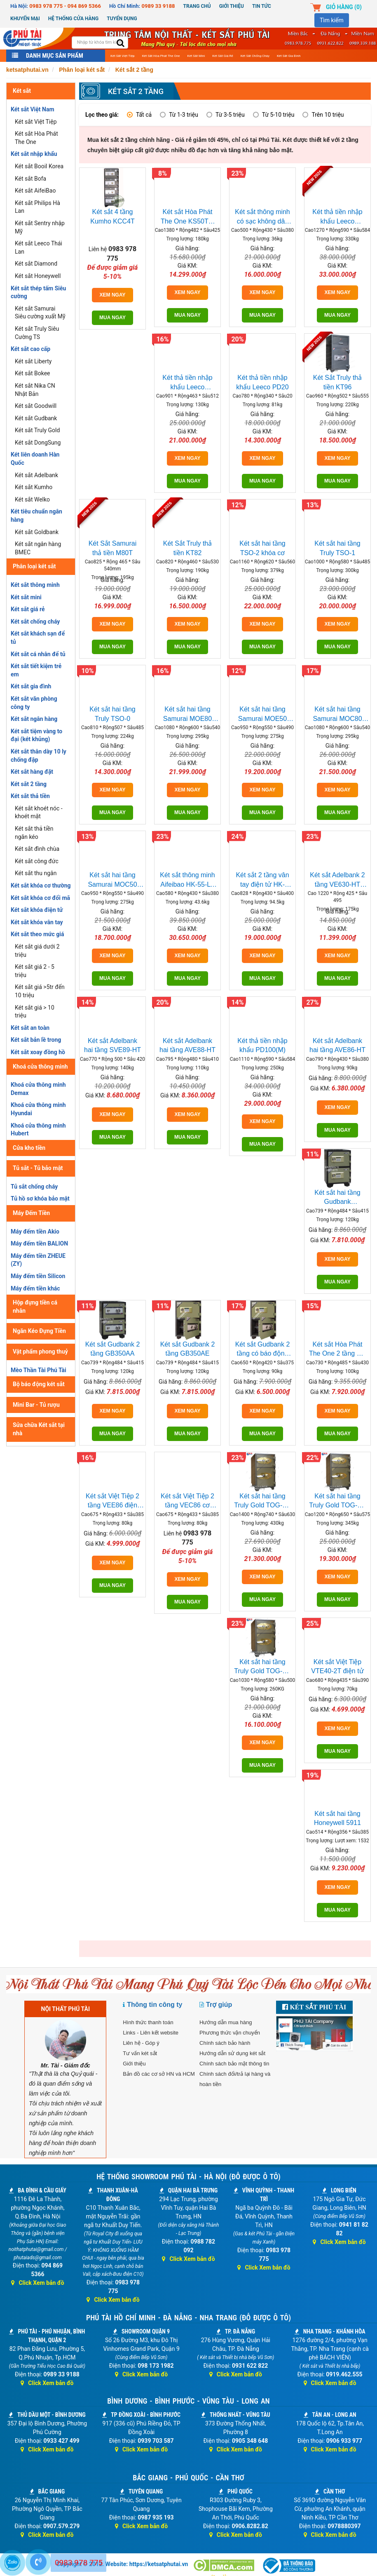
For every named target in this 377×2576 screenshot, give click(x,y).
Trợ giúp (219, 2004)
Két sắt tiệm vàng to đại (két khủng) (36, 735)
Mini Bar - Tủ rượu (36, 1404)
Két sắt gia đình (288, 56)
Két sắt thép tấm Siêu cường (38, 292)
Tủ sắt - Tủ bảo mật (38, 1168)
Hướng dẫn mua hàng (225, 2022)
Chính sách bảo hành (224, 2043)
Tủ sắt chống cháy (34, 1186)
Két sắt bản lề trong (36, 1039)
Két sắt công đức (37, 861)
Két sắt (22, 90)
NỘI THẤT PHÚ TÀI (65, 2009)
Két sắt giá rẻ (222, 56)
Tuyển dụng (122, 18)
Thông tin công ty (154, 2004)
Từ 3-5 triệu (230, 114)
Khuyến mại (25, 18)
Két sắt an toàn (30, 1027)
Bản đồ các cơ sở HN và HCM (159, 2074)
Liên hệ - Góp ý (141, 2043)
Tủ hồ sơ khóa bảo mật (40, 1198)
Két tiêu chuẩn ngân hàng (36, 515)
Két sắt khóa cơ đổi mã (40, 898)
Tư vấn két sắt (140, 2053)
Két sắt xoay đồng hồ (38, 1052)
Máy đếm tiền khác (35, 1288)
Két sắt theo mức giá (37, 934)
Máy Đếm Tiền (31, 1213)
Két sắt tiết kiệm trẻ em (36, 670)
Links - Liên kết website (150, 2033)
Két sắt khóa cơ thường (41, 885)
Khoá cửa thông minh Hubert (38, 1129)
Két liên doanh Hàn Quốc (35, 458)
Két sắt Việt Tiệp (122, 56)
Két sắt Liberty (33, 361)
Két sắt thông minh (35, 585)
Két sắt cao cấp (30, 349)
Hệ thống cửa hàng (73, 18)
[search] (120, 43)
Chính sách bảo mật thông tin (234, 2063)
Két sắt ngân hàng (34, 719)
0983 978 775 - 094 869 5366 (65, 6)
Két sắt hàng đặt (32, 771)
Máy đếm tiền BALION (39, 1243)
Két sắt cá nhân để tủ (38, 654)
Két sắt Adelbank (36, 475)
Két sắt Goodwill (35, 406)
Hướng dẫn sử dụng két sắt (232, 2053)
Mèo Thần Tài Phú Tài (38, 1370)
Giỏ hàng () (344, 7)
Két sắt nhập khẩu (34, 154)
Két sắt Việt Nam (32, 109)
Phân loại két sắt (34, 566)
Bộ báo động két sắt (39, 1384)
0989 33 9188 (158, 6)
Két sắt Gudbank (36, 418)
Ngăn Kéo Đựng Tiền (39, 1331)
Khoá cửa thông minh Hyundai (38, 1109)
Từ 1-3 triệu (183, 114)
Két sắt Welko (32, 499)
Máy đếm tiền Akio (35, 1231)
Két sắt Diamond (36, 263)
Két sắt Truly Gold (37, 430)
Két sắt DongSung (38, 442)
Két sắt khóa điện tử (37, 910)
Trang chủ (197, 6)
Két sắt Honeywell (38, 276)
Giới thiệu (231, 6)
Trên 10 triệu (327, 114)
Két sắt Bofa (30, 178)
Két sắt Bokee (32, 373)
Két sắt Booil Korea (39, 166)
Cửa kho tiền (29, 1147)
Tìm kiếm (332, 20)
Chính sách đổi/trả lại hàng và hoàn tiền (234, 2079)
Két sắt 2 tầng (29, 784)
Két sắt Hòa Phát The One (161, 56)
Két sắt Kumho (33, 487)
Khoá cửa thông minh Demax (38, 1088)
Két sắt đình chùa (37, 848)
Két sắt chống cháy (255, 56)
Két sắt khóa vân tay (37, 922)
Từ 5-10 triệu (278, 114)
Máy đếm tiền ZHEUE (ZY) (38, 1260)
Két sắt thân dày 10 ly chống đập (38, 755)
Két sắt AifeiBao (35, 190)
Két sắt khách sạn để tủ (38, 637)
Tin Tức (261, 6)
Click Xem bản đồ (37, 2282)
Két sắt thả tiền (30, 796)
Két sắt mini (196, 56)
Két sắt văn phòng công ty (34, 702)
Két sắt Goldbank (37, 532)
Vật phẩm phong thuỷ (40, 1351)
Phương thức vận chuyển (229, 2033)
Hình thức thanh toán (148, 2022)
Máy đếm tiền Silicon (38, 1276)
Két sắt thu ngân (35, 873)
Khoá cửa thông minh (40, 1066)
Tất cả (144, 114)
